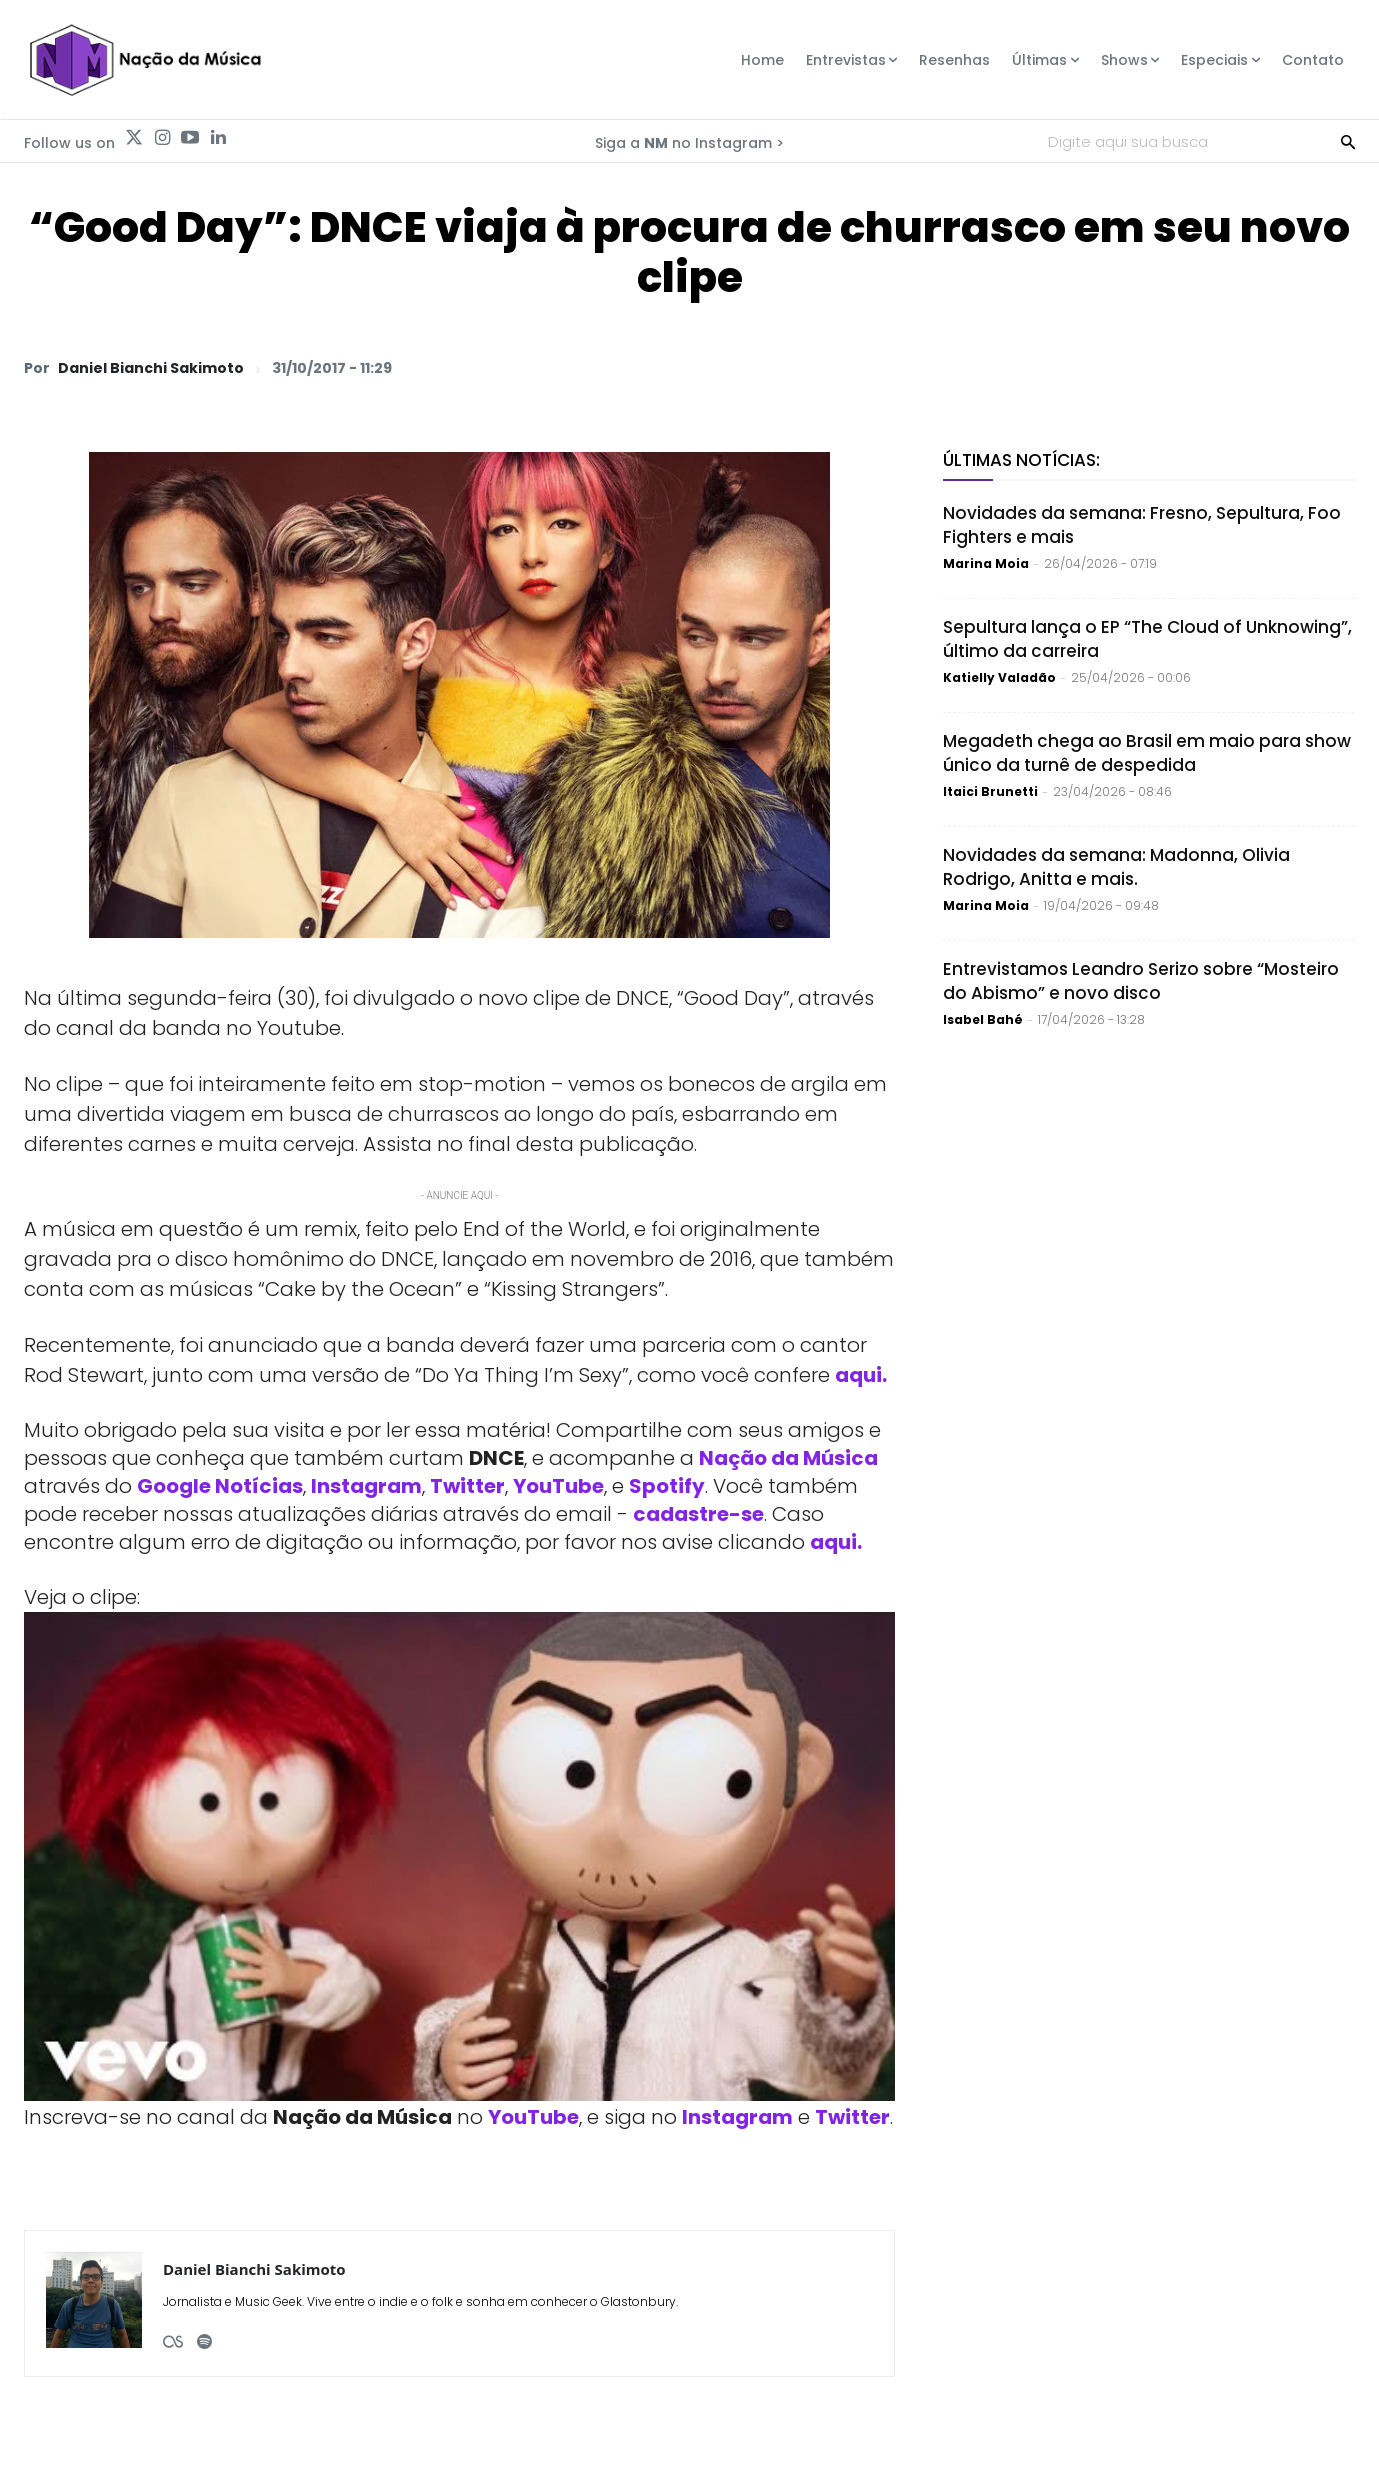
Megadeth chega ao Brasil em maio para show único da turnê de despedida (1147, 753)
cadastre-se (698, 1514)
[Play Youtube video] (459, 1857)
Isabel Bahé (983, 1019)
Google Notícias (220, 1486)
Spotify (667, 1486)
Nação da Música (788, 1458)
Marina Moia (986, 563)
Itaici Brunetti (990, 791)
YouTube (558, 1486)
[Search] (1348, 141)
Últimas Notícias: (1021, 460)
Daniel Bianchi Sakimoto (151, 368)
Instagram (366, 1486)
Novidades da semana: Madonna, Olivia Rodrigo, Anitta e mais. (1116, 867)
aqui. (836, 1542)
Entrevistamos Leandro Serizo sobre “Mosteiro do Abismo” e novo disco (1141, 981)
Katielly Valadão (999, 677)
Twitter (467, 1486)
